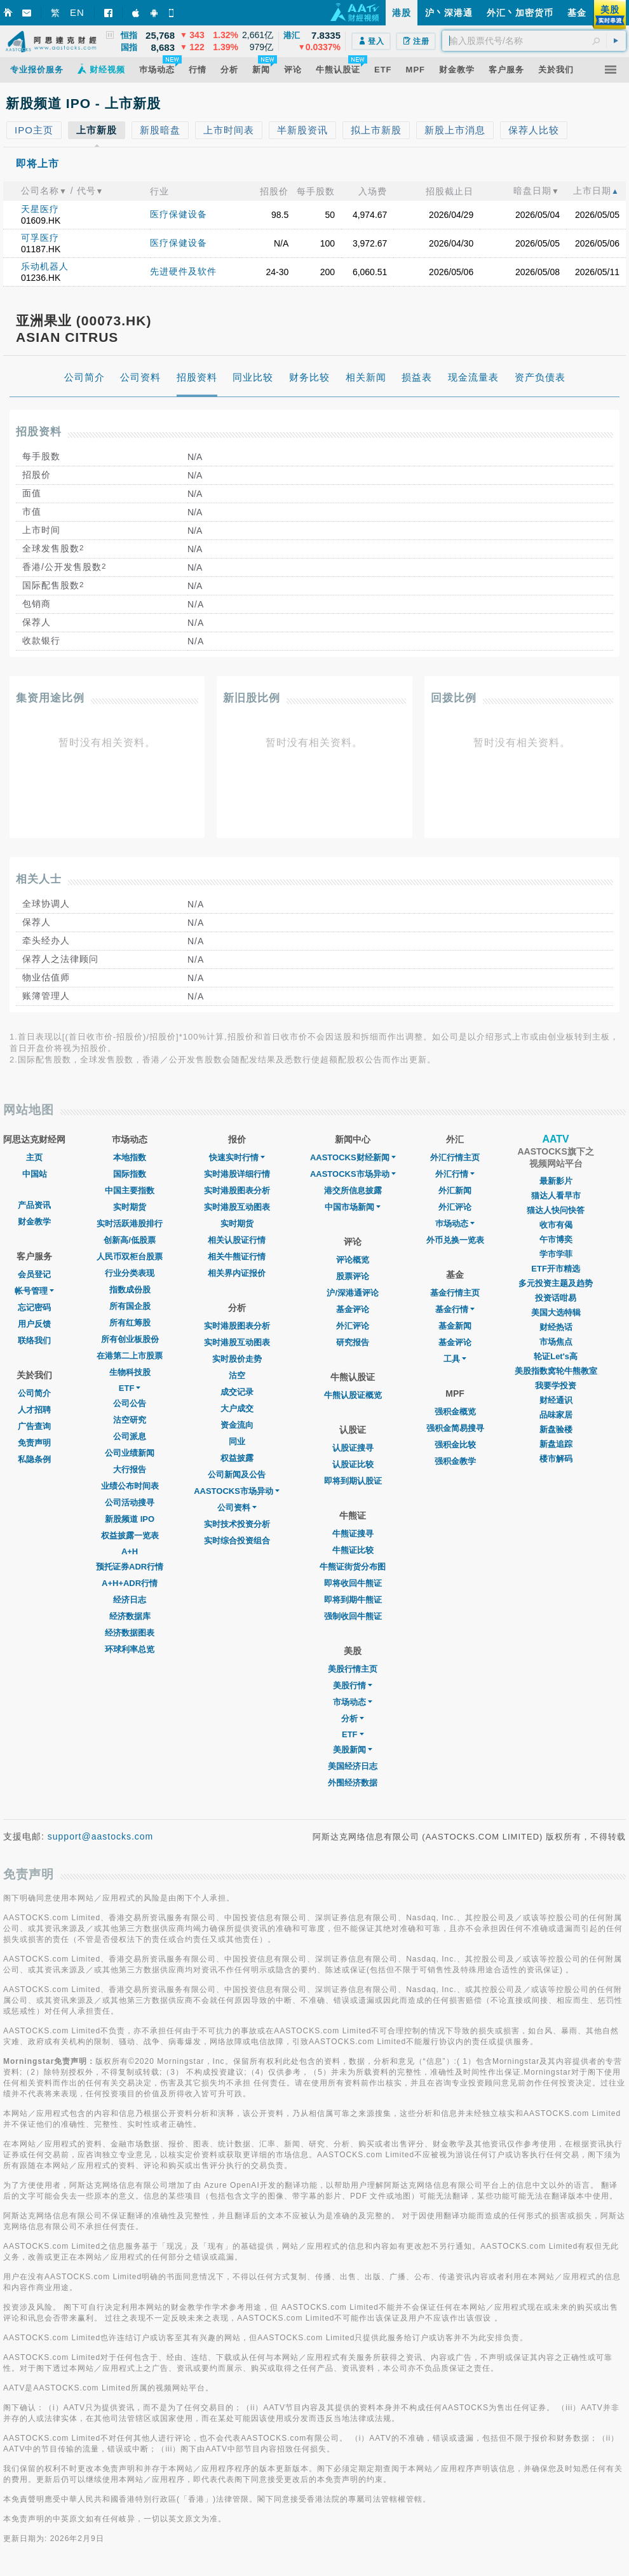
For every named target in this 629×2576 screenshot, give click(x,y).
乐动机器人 (45, 266)
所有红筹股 (130, 1322)
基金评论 (352, 1309)
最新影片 (555, 1181)
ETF (130, 1388)
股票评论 (352, 1276)
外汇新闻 (454, 1190)
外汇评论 (352, 1326)
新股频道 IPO (129, 1519)
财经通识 (555, 1400)
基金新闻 (454, 1326)
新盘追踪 (555, 1444)
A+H (129, 1551)
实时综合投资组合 (237, 1540)
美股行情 (352, 1685)
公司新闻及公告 (237, 1474)
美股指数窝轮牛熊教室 (556, 1371)
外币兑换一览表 (455, 1240)
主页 (34, 1157)
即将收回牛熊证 (353, 1583)
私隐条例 (34, 1459)
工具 (454, 1359)
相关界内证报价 (237, 1273)
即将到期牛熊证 (353, 1599)
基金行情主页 (455, 1293)
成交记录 (237, 1392)
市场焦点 (555, 1341)
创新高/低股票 (130, 1240)
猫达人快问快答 (556, 1210)
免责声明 (34, 1442)
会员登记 (34, 1274)
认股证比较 (353, 1464)
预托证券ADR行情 (129, 1566)
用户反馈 (34, 1324)
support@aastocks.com (101, 1836)
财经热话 (555, 1327)
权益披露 (237, 1458)
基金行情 (455, 1309)
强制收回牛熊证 (353, 1616)
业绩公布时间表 (130, 1486)
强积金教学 (455, 1461)
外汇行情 (455, 1174)
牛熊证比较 (353, 1550)
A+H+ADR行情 (130, 1583)
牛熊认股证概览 (353, 1395)
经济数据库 (130, 1616)
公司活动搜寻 (129, 1502)
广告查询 (34, 1426)
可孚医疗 (40, 238)
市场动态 (352, 1702)
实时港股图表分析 (237, 1190)
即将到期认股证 (353, 1481)
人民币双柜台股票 (130, 1256)
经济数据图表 (129, 1632)
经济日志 (129, 1599)
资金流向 (237, 1425)
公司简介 (34, 1393)
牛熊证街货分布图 (353, 1566)
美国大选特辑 (556, 1312)
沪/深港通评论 (353, 1293)
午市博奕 (555, 1239)
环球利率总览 (129, 1649)
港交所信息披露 (353, 1190)
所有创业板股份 (130, 1339)
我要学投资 (555, 1385)
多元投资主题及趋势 (555, 1283)
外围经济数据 (352, 1782)
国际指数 (129, 1174)
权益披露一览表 (130, 1535)
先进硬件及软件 (183, 271)
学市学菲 (555, 1254)
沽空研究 (129, 1420)
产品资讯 (34, 1205)
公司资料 (237, 1507)
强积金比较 (455, 1444)
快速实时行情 (237, 1157)
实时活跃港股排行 (130, 1223)
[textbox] (534, 41)
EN (77, 12)
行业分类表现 (129, 1273)
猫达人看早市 (556, 1195)
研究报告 (352, 1342)
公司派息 (129, 1436)
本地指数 (129, 1157)
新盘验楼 (555, 1429)
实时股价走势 (237, 1359)
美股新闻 (352, 1749)
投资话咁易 (555, 1298)
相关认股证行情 (237, 1240)
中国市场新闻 (353, 1207)
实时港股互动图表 (237, 1207)
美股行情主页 (352, 1669)
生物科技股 (130, 1372)
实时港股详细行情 (237, 1174)
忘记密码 (34, 1307)
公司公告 (129, 1403)
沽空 (237, 1375)
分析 (352, 1718)
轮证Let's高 (556, 1356)
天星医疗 (40, 209)
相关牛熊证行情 (237, 1256)
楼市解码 (555, 1458)
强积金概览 (455, 1411)
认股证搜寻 (353, 1448)
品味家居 (555, 1415)
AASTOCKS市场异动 (237, 1491)
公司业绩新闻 (129, 1453)
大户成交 (237, 1408)
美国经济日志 (352, 1766)
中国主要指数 (129, 1190)
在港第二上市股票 (130, 1355)
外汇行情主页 (455, 1157)
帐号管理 (34, 1291)
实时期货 (129, 1207)
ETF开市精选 (555, 1268)
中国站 (34, 1174)
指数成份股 (130, 1289)
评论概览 (352, 1259)
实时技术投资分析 (237, 1524)
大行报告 (129, 1469)
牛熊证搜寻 (353, 1533)
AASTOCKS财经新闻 (353, 1157)
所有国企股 (130, 1306)
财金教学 (34, 1221)
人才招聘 (34, 1409)
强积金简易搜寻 (455, 1428)
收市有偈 (555, 1225)
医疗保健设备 (178, 214)
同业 (237, 1441)
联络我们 (34, 1340)
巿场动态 (455, 1223)
